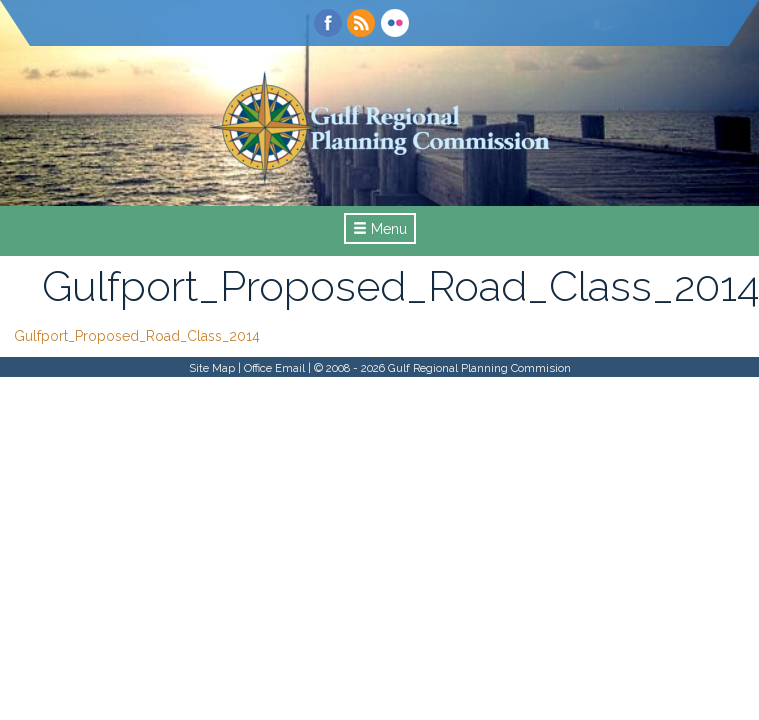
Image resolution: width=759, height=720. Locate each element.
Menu (380, 229)
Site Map (212, 368)
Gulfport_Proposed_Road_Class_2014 (137, 336)
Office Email (274, 368)
